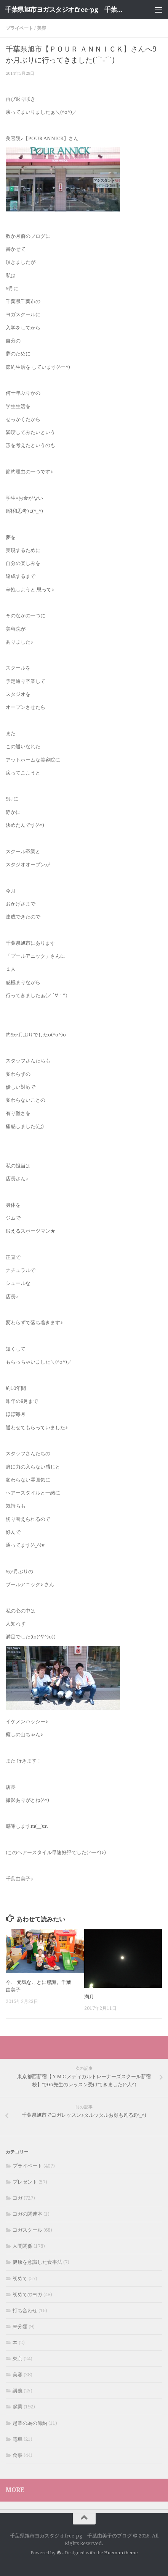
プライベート (19, 28)
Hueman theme (121, 2552)
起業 (17, 2407)
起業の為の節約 (30, 2423)
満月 (89, 1997)
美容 (41, 28)
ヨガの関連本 (27, 2214)
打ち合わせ (25, 2310)
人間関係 (22, 2246)
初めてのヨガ (27, 2294)
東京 (17, 2358)
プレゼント (25, 2182)
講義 (17, 2391)
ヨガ (17, 2198)
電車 (17, 2439)
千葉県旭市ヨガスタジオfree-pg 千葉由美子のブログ (65, 9)
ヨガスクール (27, 2230)
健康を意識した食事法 (37, 2262)
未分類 (20, 2326)
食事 (17, 2455)
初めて (20, 2278)
